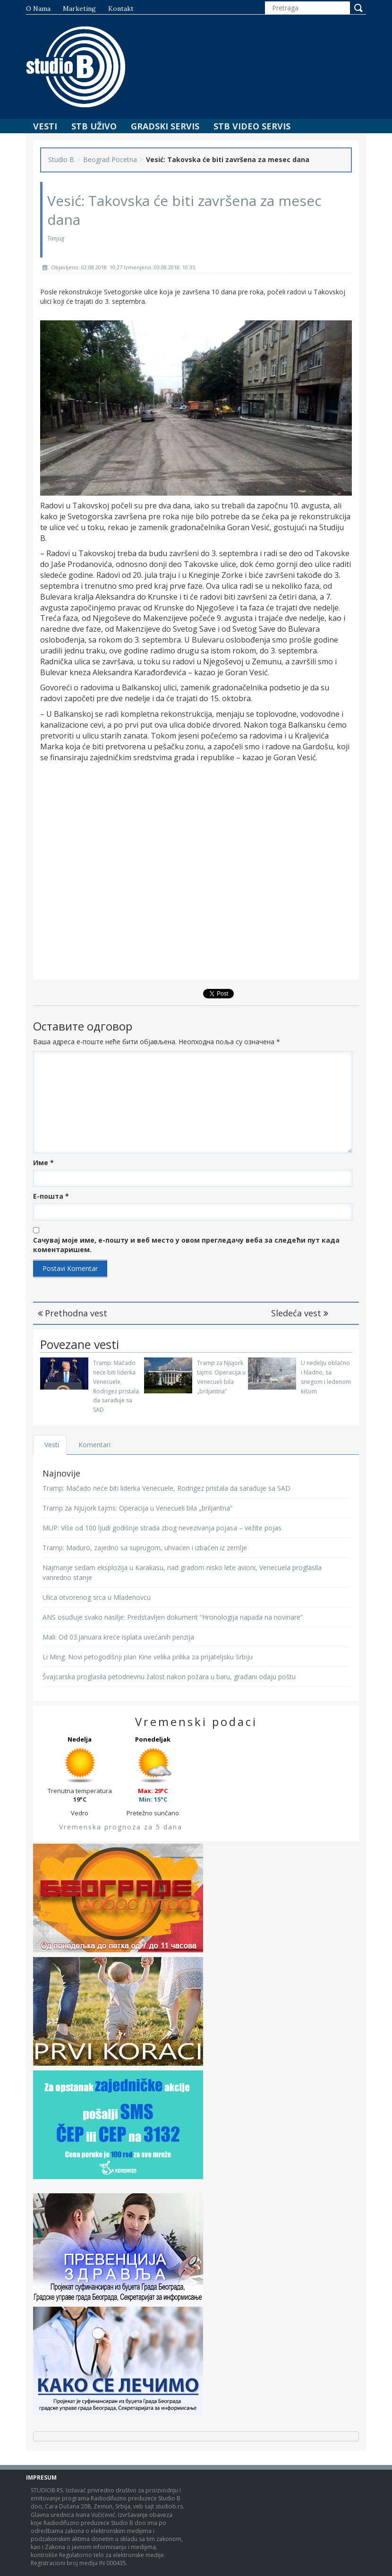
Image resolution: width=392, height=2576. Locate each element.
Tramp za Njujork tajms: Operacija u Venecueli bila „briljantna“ (137, 1507)
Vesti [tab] (51, 1444)
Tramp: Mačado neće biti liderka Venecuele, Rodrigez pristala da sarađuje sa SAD (166, 1488)
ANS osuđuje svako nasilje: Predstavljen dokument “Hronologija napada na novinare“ (173, 1617)
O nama (38, 8)
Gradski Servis (165, 126)
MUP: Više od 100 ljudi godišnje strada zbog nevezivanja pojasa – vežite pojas (162, 1527)
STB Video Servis (251, 126)
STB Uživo (94, 126)
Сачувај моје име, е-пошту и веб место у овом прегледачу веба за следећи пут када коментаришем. (186, 1245)
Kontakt (121, 8)
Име (43, 1162)
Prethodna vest (72, 1313)
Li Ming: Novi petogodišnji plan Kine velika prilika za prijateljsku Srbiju (148, 1656)
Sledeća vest (299, 1313)
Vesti (45, 126)
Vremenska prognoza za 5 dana (120, 1826)
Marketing (79, 8)
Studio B (61, 159)
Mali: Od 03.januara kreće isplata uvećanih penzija (118, 1636)
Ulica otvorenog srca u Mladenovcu (97, 1597)
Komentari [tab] (95, 1444)
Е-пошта (51, 1196)
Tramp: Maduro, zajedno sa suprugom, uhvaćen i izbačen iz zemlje (145, 1547)
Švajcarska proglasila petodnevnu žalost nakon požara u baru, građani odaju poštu (169, 1676)
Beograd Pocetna (110, 159)
